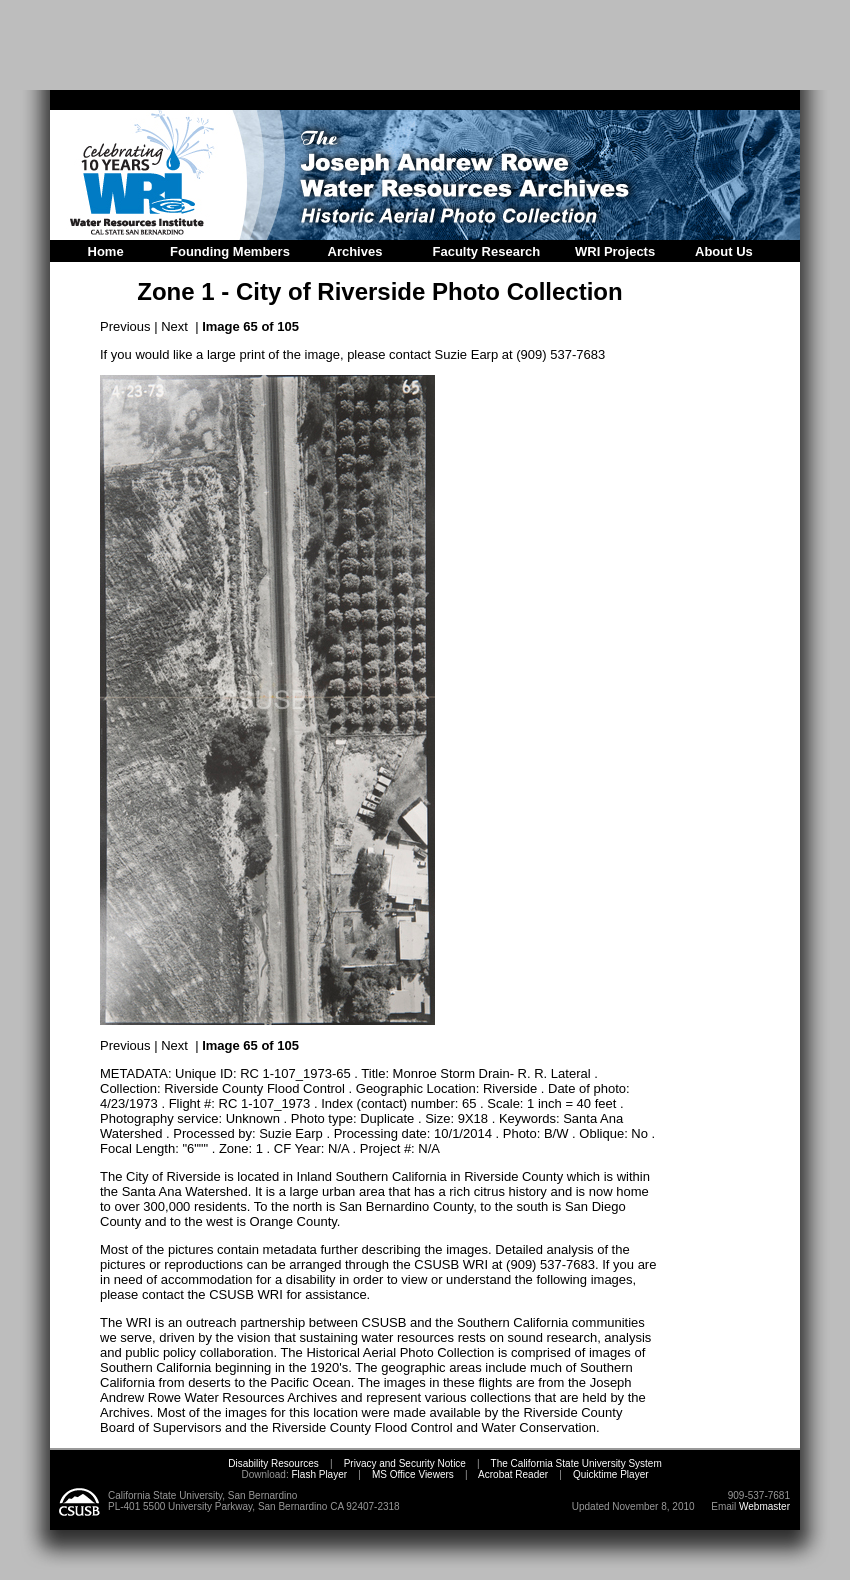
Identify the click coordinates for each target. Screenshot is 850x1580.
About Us (724, 251)
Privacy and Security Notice (405, 1463)
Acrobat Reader (513, 1474)
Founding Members (230, 251)
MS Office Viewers (413, 1474)
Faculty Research (487, 251)
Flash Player (318, 1474)
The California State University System (576, 1463)
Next (174, 326)
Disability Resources (273, 1463)
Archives (355, 251)
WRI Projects (615, 251)
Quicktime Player (611, 1474)
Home (106, 251)
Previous (125, 326)
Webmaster (764, 1506)
